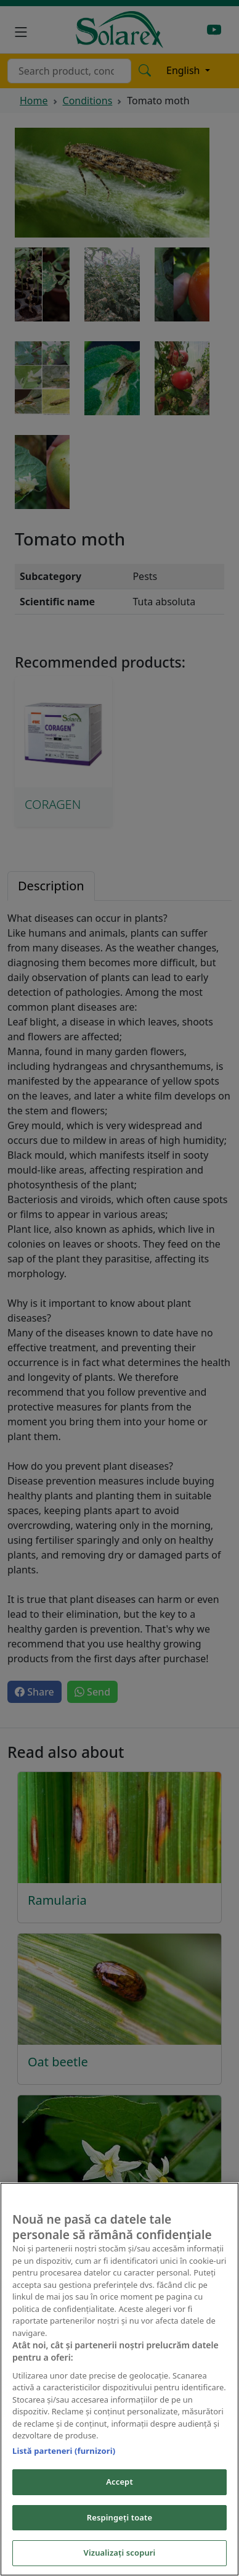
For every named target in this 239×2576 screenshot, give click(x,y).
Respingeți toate (119, 2517)
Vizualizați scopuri (120, 2552)
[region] (119, 2379)
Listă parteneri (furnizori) (63, 2450)
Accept (119, 2481)
